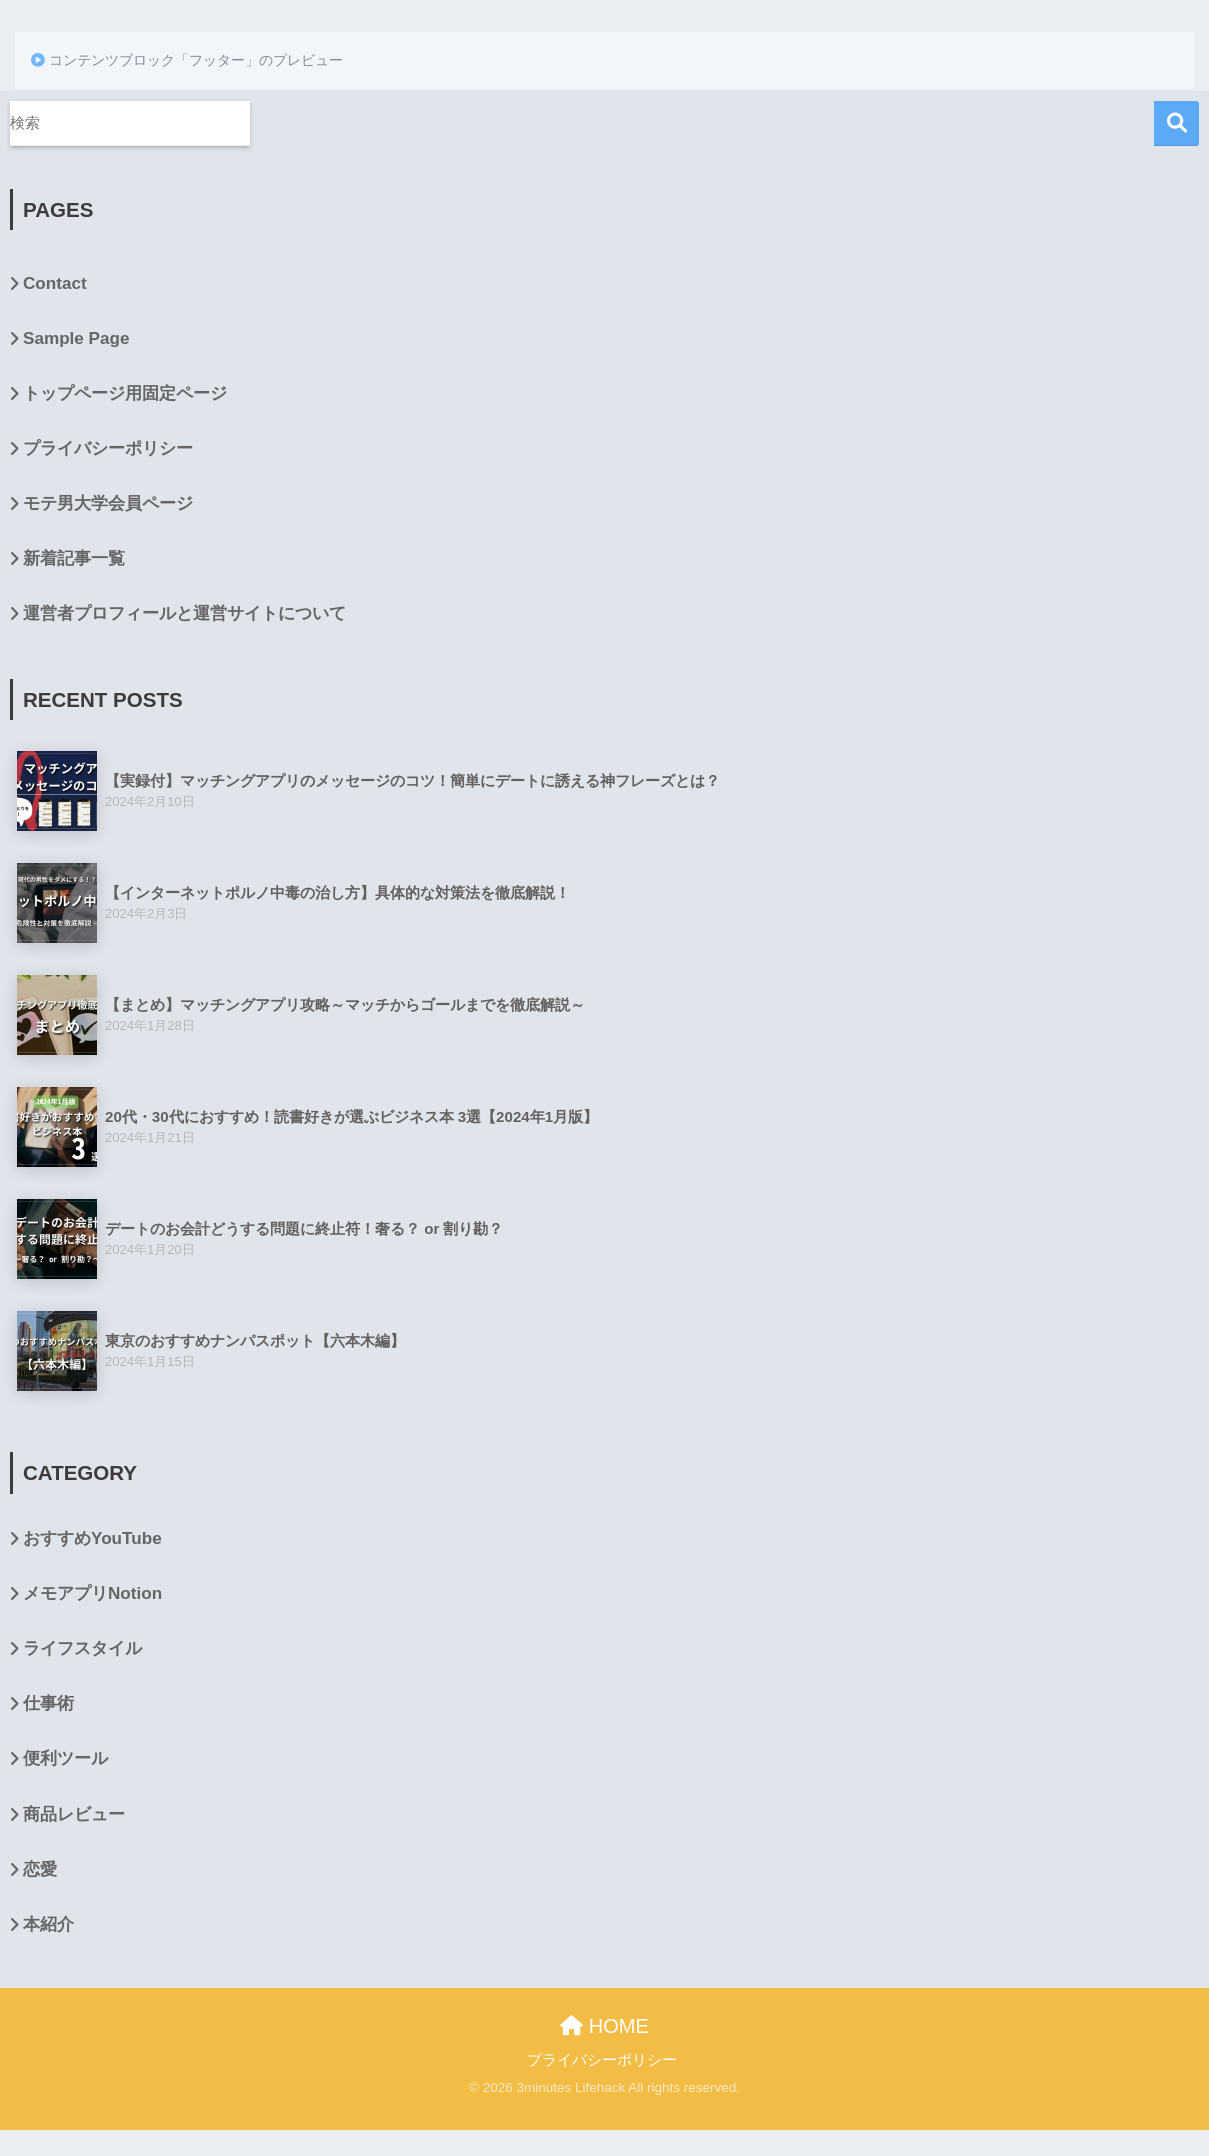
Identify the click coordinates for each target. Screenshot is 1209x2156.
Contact (55, 283)
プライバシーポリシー (108, 448)
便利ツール (65, 1758)
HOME (604, 2026)
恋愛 (40, 1869)
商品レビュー (74, 1814)
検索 (1176, 123)
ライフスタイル (82, 1648)
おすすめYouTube (92, 1538)
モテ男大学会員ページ (108, 503)
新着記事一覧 (74, 558)
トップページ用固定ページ (125, 393)
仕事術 (48, 1703)
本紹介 (48, 1924)
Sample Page (76, 338)
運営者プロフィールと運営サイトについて (184, 613)
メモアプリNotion (92, 1593)
